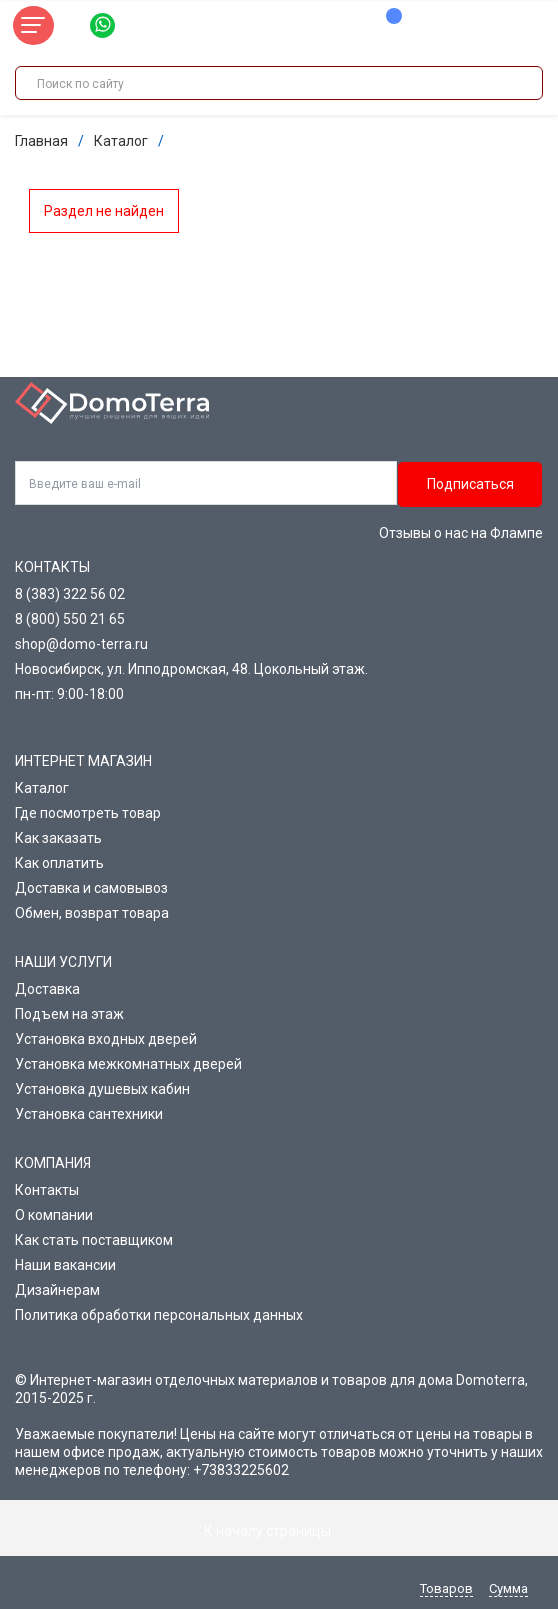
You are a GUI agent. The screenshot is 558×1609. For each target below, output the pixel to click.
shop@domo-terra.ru (81, 644)
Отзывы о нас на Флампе (461, 533)
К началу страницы (279, 1531)
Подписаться (470, 484)
